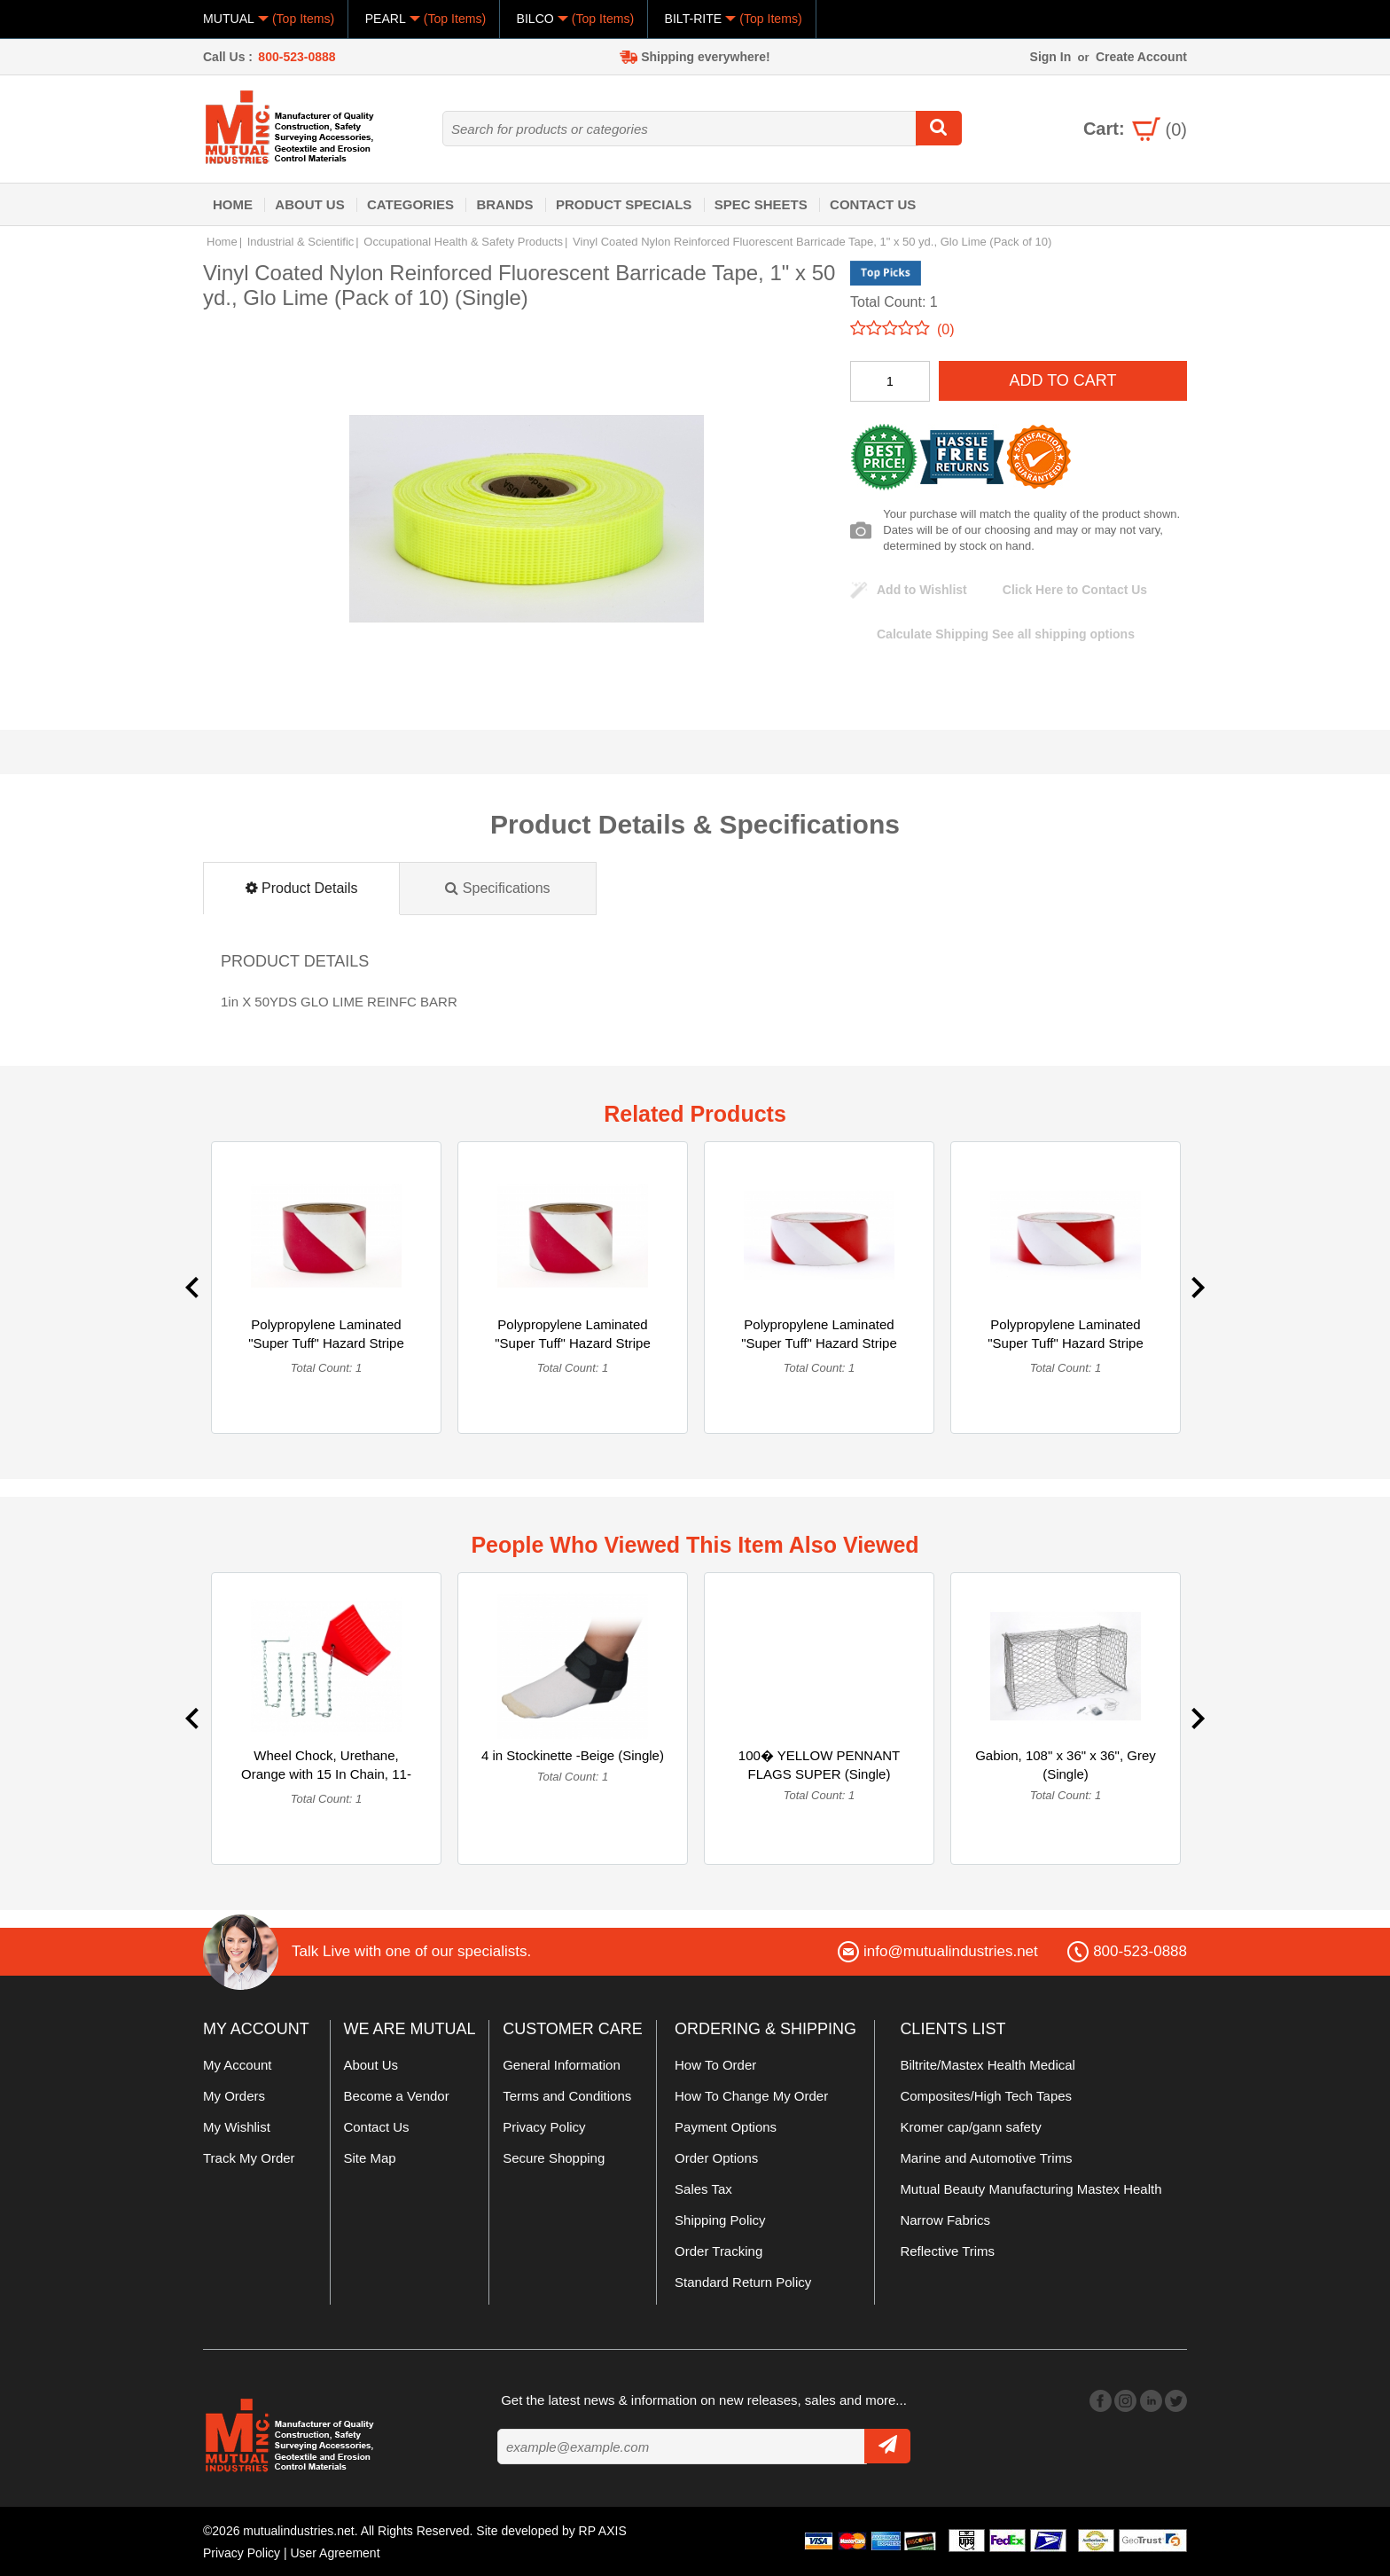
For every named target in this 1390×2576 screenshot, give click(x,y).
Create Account (1141, 57)
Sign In (1051, 57)
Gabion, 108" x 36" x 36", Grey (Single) (1065, 1764)
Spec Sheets (761, 204)
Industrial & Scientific (301, 241)
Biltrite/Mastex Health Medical (987, 2064)
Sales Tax (703, 2188)
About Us (309, 204)
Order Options (716, 2157)
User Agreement (335, 2552)
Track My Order (249, 2157)
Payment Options (726, 2126)
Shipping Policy (720, 2220)
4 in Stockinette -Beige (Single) (572, 1755)
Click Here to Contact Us (1075, 590)
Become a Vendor (396, 2095)
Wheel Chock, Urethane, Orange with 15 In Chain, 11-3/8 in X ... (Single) (326, 1774)
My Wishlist (236, 2126)
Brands (504, 204)
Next (1198, 1287)
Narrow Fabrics (945, 2220)
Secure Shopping (554, 2157)
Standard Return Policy (743, 2282)
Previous (192, 1287)
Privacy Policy (544, 2126)
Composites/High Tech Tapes (986, 2095)
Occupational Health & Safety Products (463, 241)
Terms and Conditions (567, 2095)
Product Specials (623, 204)
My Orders (234, 2095)
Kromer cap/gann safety (970, 2126)
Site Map (369, 2157)
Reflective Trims (947, 2251)
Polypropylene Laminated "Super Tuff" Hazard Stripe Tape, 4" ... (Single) (325, 1343)
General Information (562, 2064)
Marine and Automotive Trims (986, 2157)
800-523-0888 (296, 57)
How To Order (715, 2064)
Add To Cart (1062, 380)
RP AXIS (603, 2531)
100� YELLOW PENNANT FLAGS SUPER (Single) (819, 1764)
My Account (237, 2064)
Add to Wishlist (922, 590)
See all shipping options (1006, 634)
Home (233, 204)
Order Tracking (718, 2251)
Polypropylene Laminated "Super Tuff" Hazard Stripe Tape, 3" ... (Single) (818, 1343)
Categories (410, 204)
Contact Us (873, 204)
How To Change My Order (751, 2095)
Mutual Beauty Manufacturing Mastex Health (1030, 2188)
